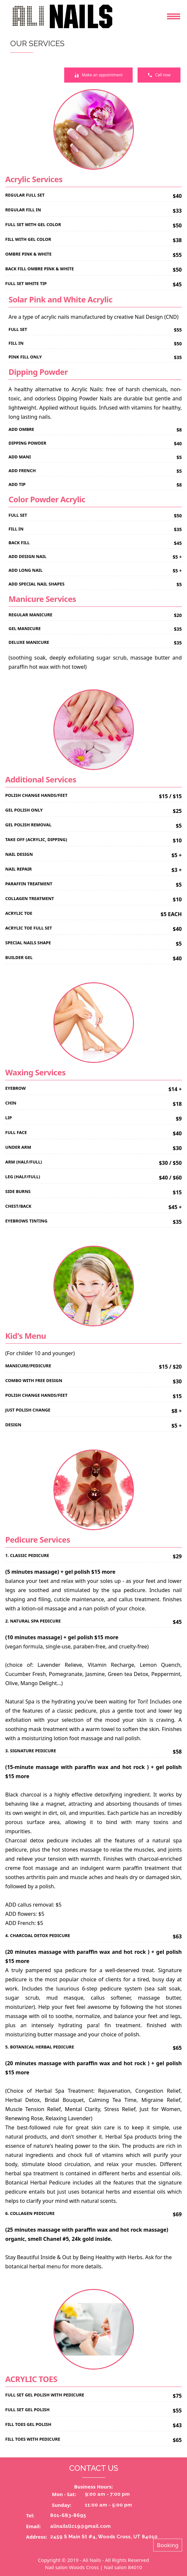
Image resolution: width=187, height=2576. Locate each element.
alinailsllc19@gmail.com (80, 2526)
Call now (159, 75)
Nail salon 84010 (123, 2567)
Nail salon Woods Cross (72, 2567)
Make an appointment (98, 75)
